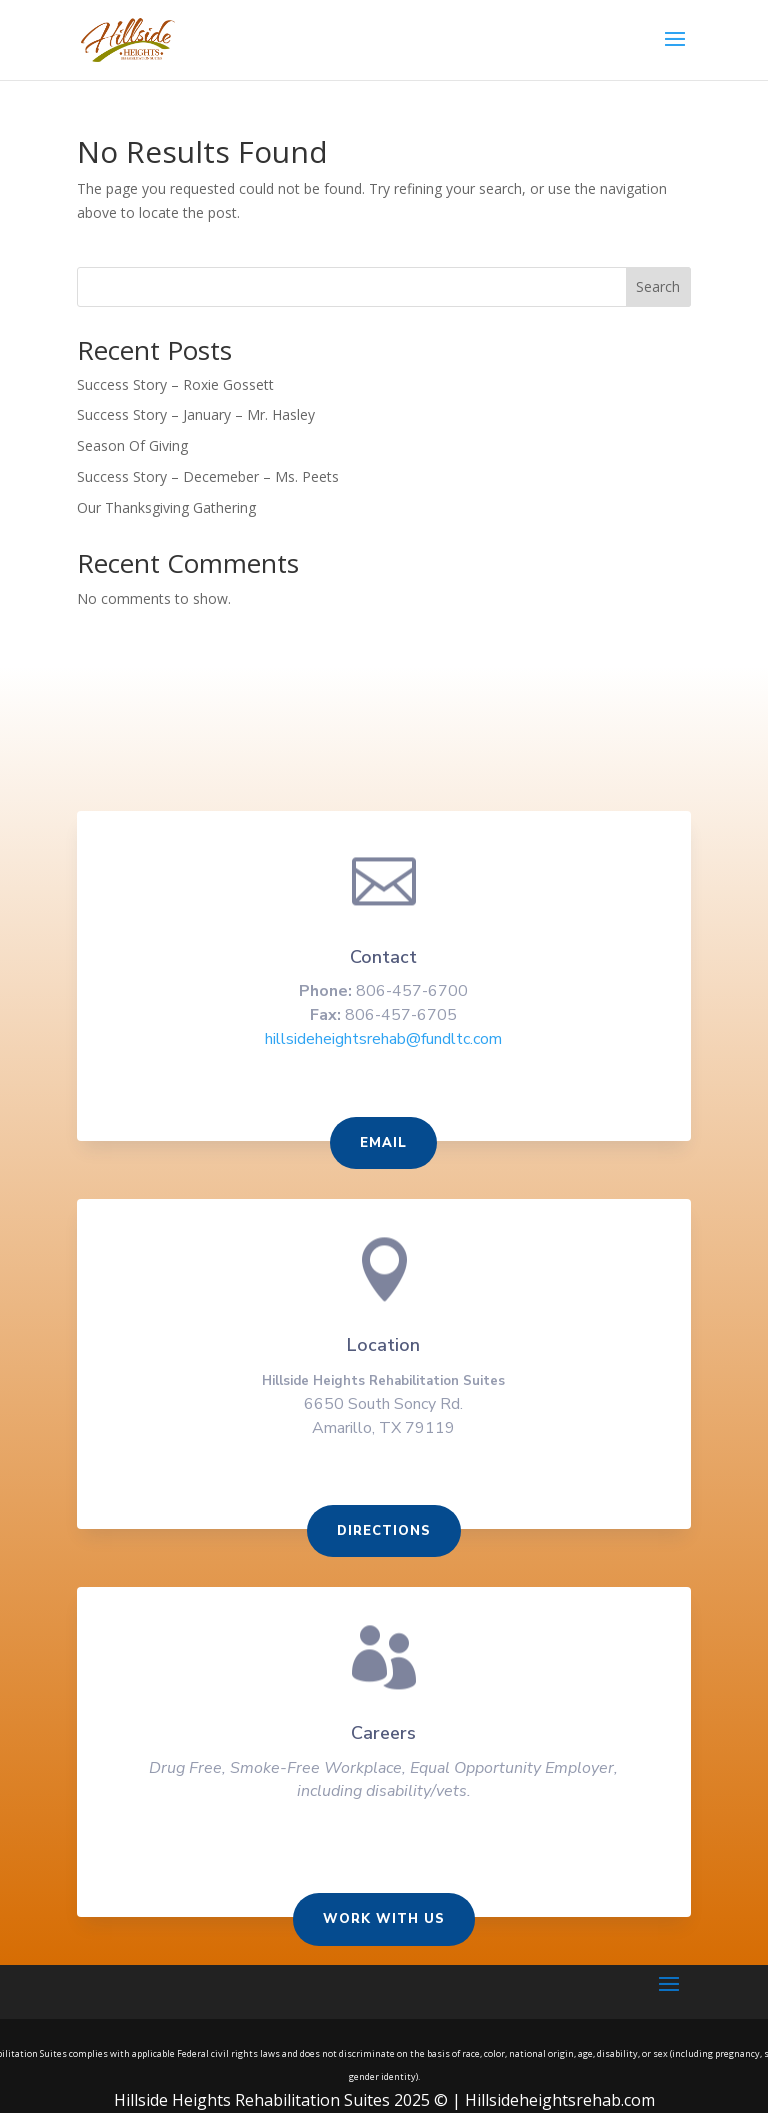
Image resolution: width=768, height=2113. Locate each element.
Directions (383, 1534)
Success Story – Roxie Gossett (175, 384)
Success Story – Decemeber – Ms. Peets (208, 476)
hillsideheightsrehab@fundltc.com (383, 1045)
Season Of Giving (132, 445)
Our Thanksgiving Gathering (166, 507)
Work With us (383, 1920)
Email (384, 1149)
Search (658, 286)
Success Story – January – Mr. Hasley (196, 414)
